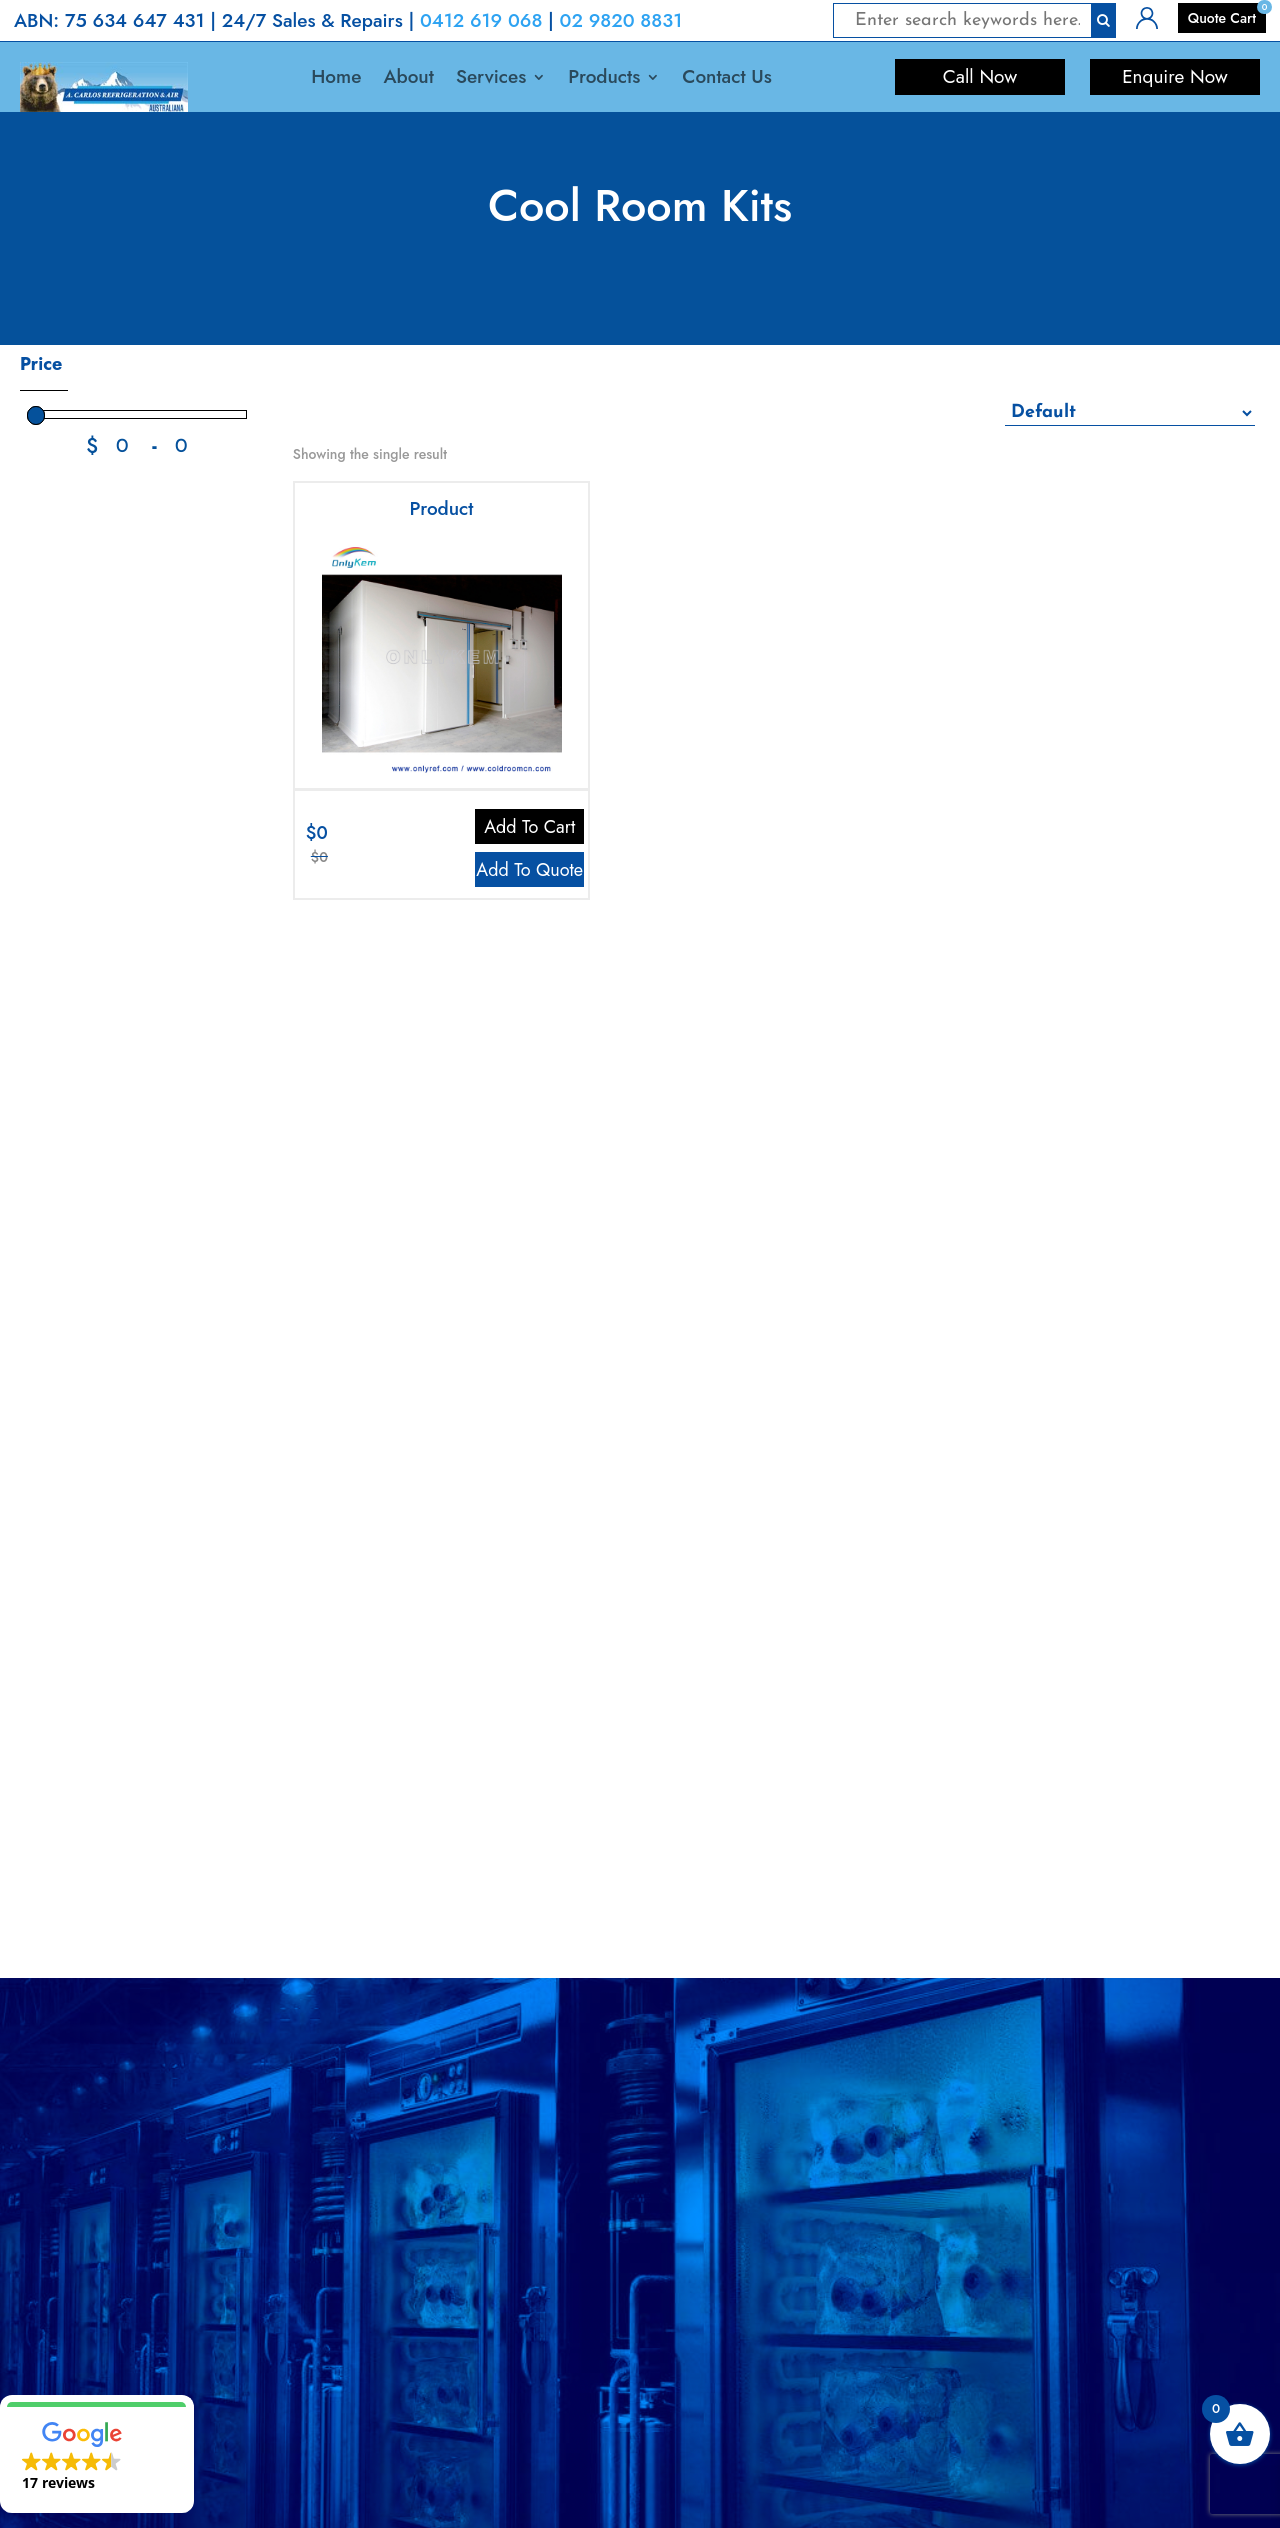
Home (336, 80)
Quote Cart (1222, 18)
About (408, 80)
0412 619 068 (481, 20)
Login (1153, 16)
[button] (97, 2454)
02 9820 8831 (621, 20)
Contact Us (726, 80)
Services (491, 80)
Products (604, 80)
